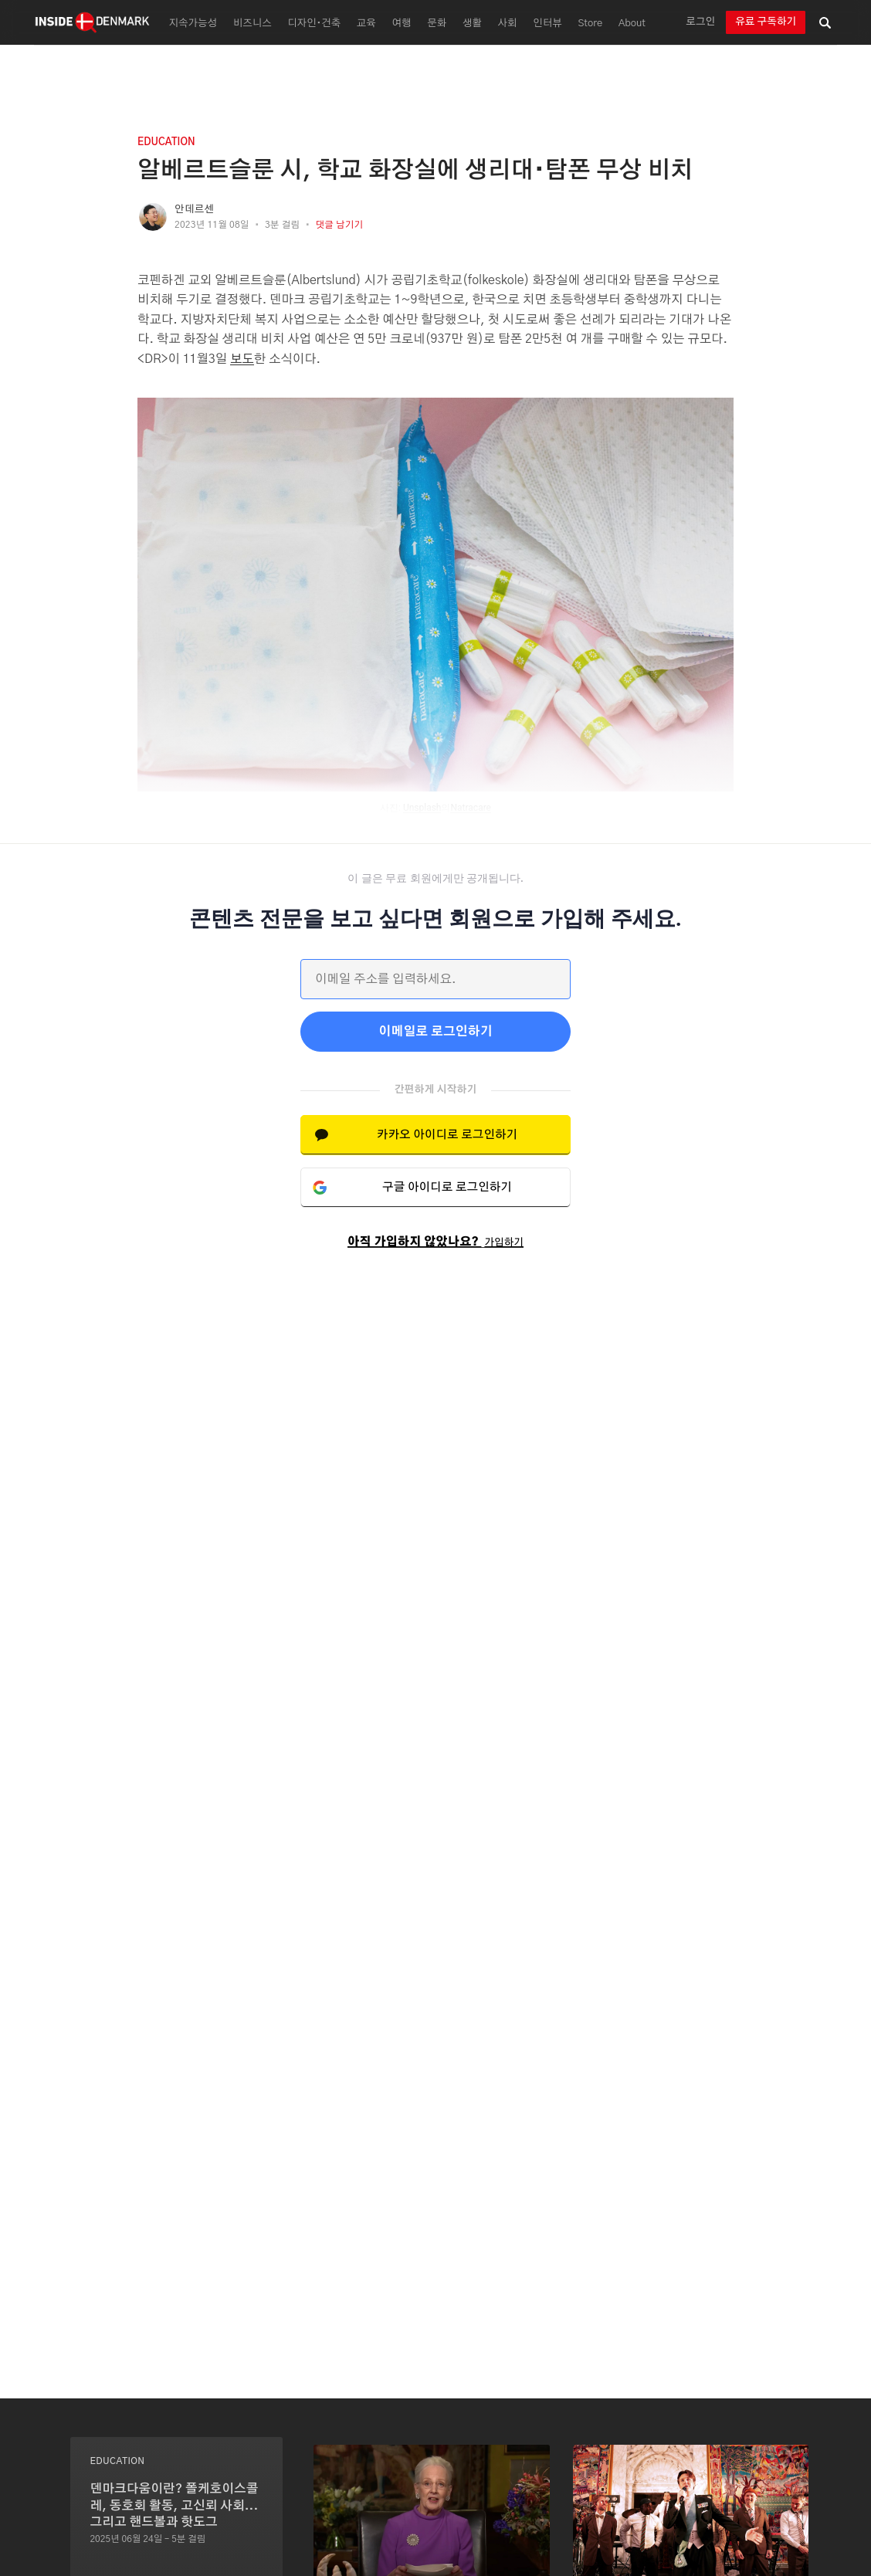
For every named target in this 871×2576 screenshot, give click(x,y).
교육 (366, 24)
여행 (402, 24)
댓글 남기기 (340, 224)
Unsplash (422, 807)
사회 (507, 24)
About (632, 24)
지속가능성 (193, 24)
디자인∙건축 (314, 24)
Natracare (470, 807)
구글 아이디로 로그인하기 (447, 1187)
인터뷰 (547, 24)
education (166, 142)
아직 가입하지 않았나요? (435, 1242)
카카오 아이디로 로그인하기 (447, 1135)
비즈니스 (252, 24)
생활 (472, 24)
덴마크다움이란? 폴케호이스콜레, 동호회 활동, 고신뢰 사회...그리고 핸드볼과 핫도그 (174, 2505)
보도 (242, 359)
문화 (436, 24)
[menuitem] (191, 22)
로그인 (700, 22)
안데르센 (194, 210)
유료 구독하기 (765, 22)
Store (590, 24)
